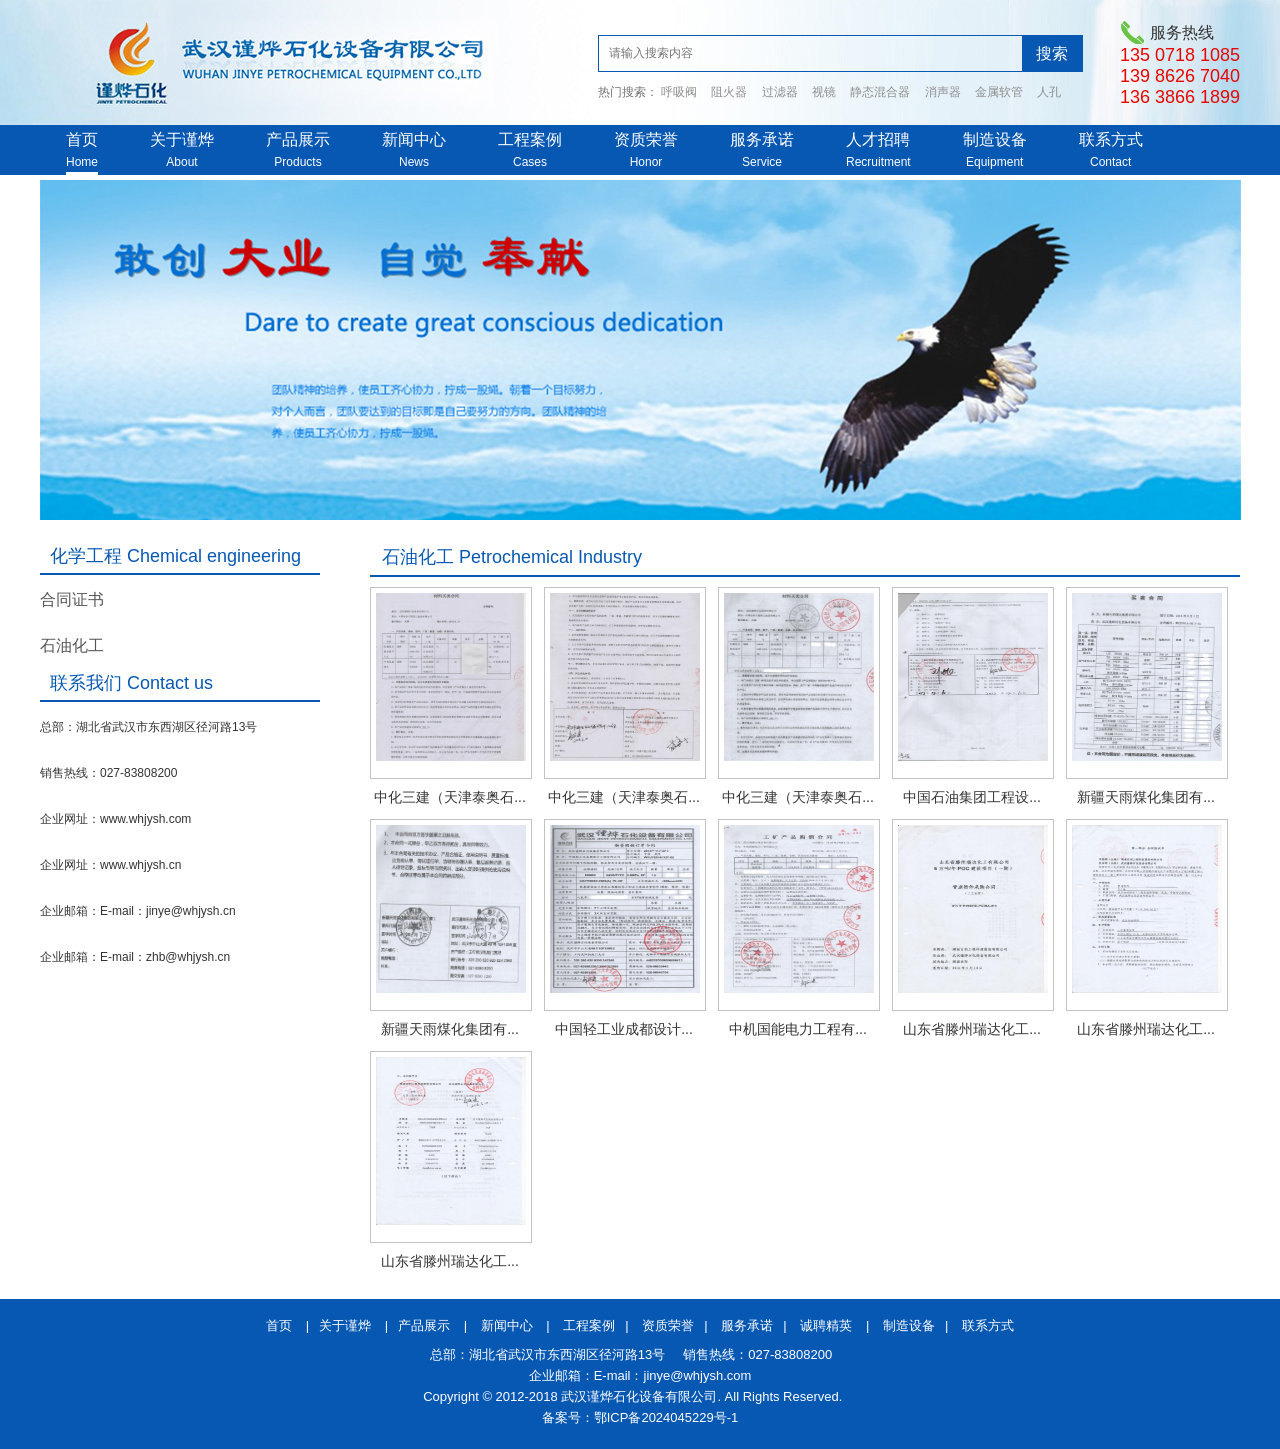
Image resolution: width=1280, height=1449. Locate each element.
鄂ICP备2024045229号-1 (666, 1417)
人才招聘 (878, 139)
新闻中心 (414, 139)
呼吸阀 (679, 92)
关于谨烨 (182, 139)
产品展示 (298, 139)
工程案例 (530, 139)
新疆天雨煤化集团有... (1146, 797)
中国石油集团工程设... (972, 797)
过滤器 (780, 92)
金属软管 (999, 92)
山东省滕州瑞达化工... (972, 1029)
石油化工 (72, 645)
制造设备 (995, 139)
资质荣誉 (646, 139)
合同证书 (72, 599)
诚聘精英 (826, 1325)
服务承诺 (762, 139)
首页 (82, 139)
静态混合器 (880, 92)
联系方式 (1111, 139)
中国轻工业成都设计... (624, 1029)
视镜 (824, 92)
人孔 (1049, 92)
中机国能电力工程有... (798, 1029)
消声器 (943, 92)
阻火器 (729, 92)
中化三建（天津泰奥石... (450, 797)
